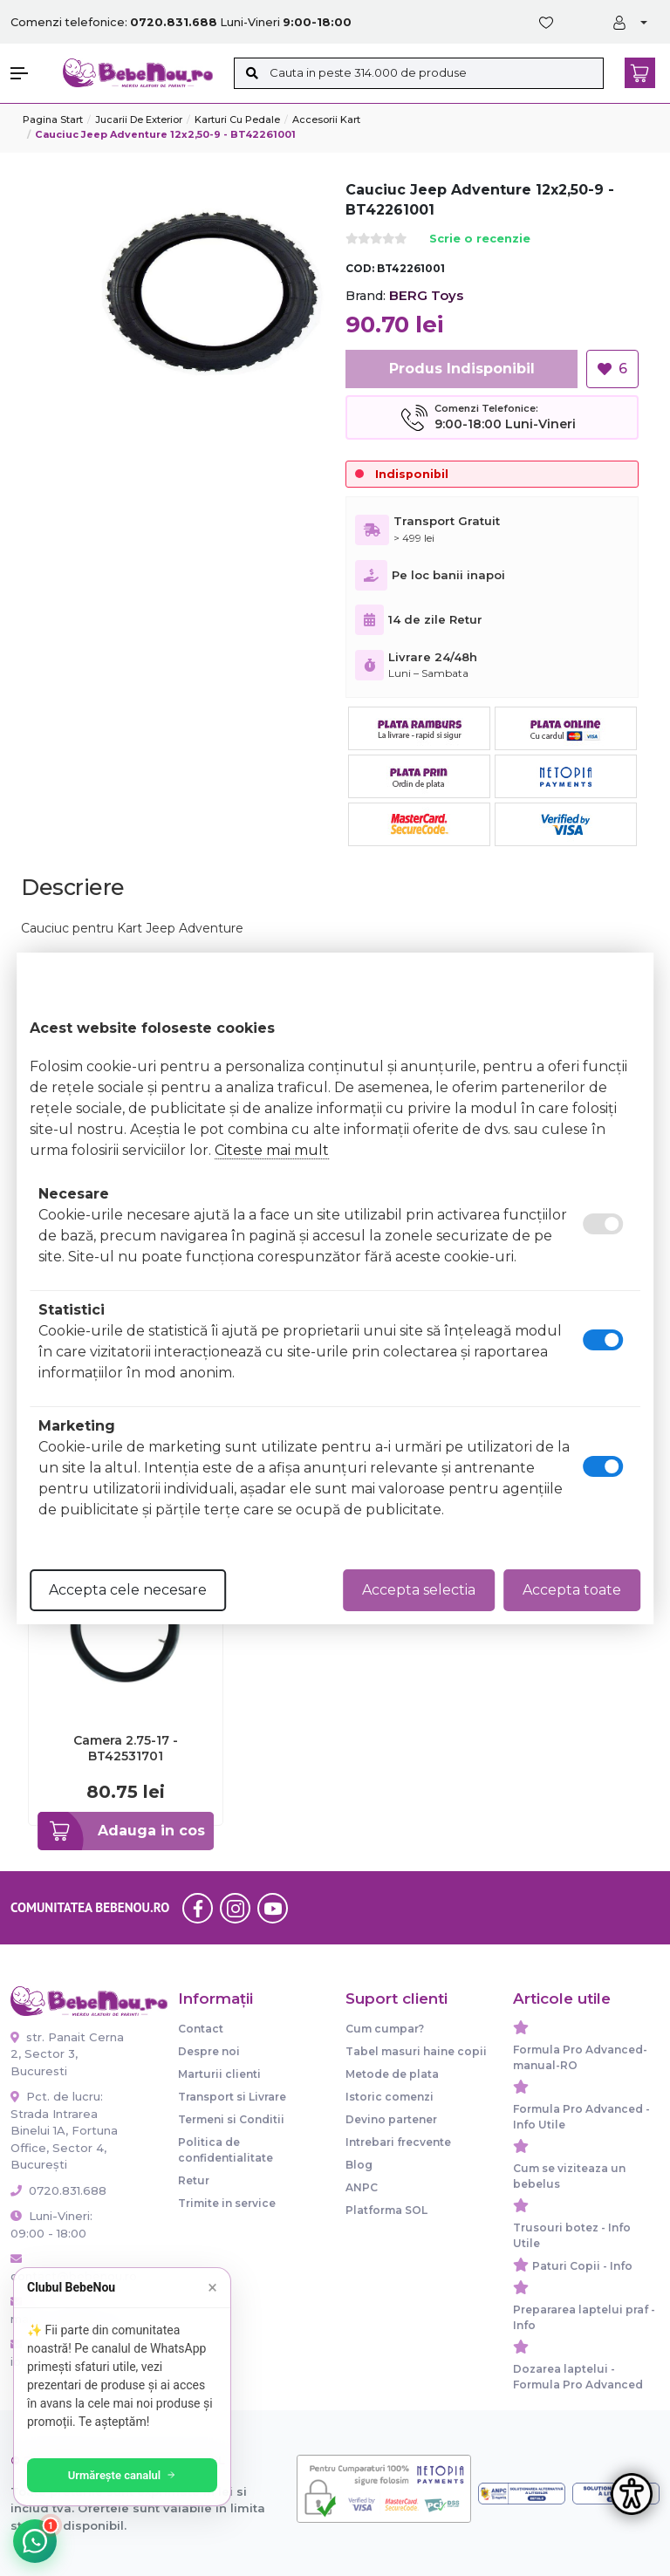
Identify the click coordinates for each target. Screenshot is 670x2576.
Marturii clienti (219, 2074)
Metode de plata (392, 2074)
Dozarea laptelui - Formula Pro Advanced (578, 2376)
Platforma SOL (386, 2210)
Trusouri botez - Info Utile (572, 2235)
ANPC (361, 2187)
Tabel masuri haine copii (416, 2051)
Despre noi (209, 2051)
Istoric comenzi (389, 2096)
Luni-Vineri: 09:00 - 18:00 (51, 2224)
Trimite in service (227, 2203)
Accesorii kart (326, 119)
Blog (359, 2164)
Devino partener (391, 2119)
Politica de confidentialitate (225, 2149)
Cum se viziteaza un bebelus (569, 2176)
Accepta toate (572, 1590)
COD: (359, 268)
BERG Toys (426, 295)
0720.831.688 (58, 2190)
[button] (27, 73)
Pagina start (53, 119)
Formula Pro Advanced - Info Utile (581, 2116)
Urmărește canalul (122, 2475)
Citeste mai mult (272, 1150)
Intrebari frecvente (398, 2142)
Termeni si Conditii (231, 2119)
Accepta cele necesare (128, 1590)
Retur (193, 2180)
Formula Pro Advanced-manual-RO (580, 2057)
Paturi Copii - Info (582, 2265)
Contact (200, 2028)
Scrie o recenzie (479, 239)
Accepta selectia (418, 1590)
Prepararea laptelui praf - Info (584, 2317)
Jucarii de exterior (138, 119)
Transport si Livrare (232, 2096)
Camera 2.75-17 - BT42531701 (125, 1748)
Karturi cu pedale (237, 119)
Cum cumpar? (384, 2028)
